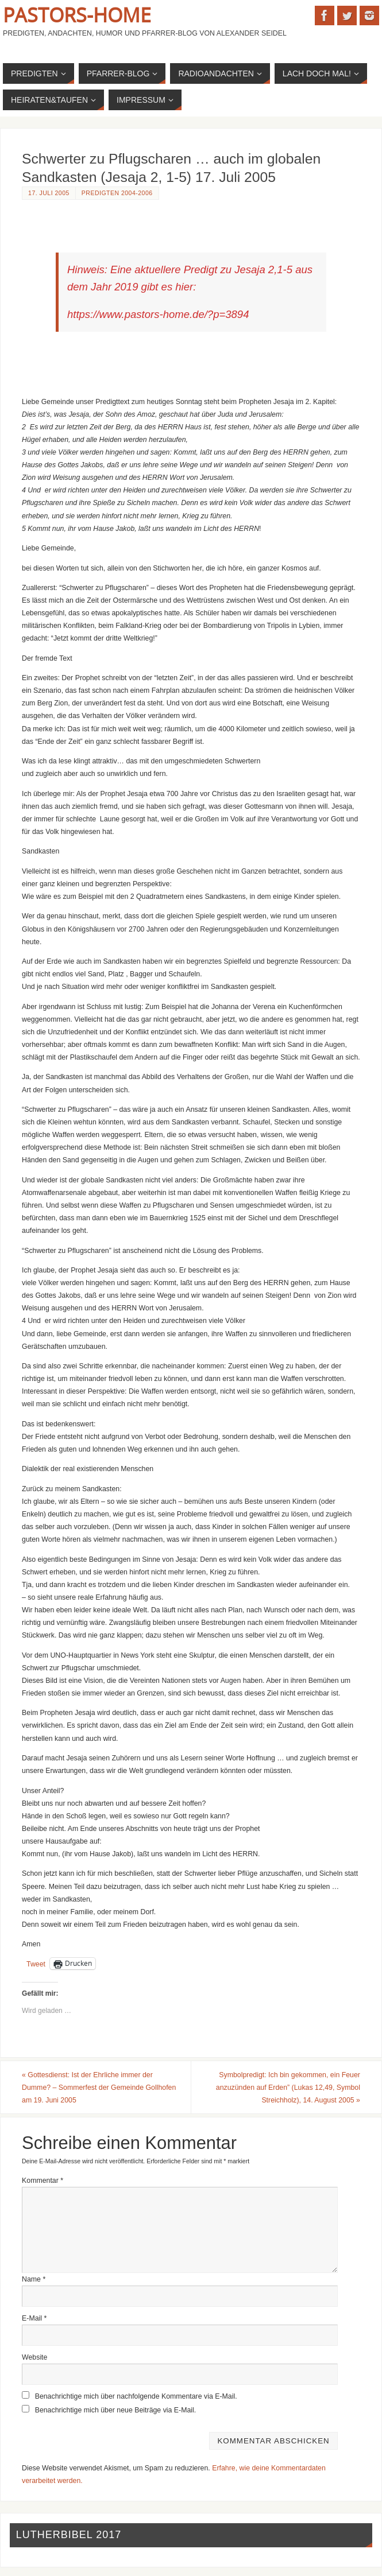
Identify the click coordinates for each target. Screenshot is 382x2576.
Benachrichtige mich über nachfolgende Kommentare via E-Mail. (136, 2396)
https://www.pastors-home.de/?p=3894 (158, 314)
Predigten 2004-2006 (117, 193)
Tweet (35, 1964)
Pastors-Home (77, 15)
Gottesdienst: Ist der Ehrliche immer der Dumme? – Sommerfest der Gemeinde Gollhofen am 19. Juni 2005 (99, 2087)
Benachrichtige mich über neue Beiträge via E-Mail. (115, 2410)
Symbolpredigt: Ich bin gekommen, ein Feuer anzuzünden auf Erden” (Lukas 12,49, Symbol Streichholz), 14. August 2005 (288, 2087)
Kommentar (42, 2181)
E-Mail (34, 2318)
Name (33, 2279)
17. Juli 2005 (49, 193)
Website (34, 2357)
